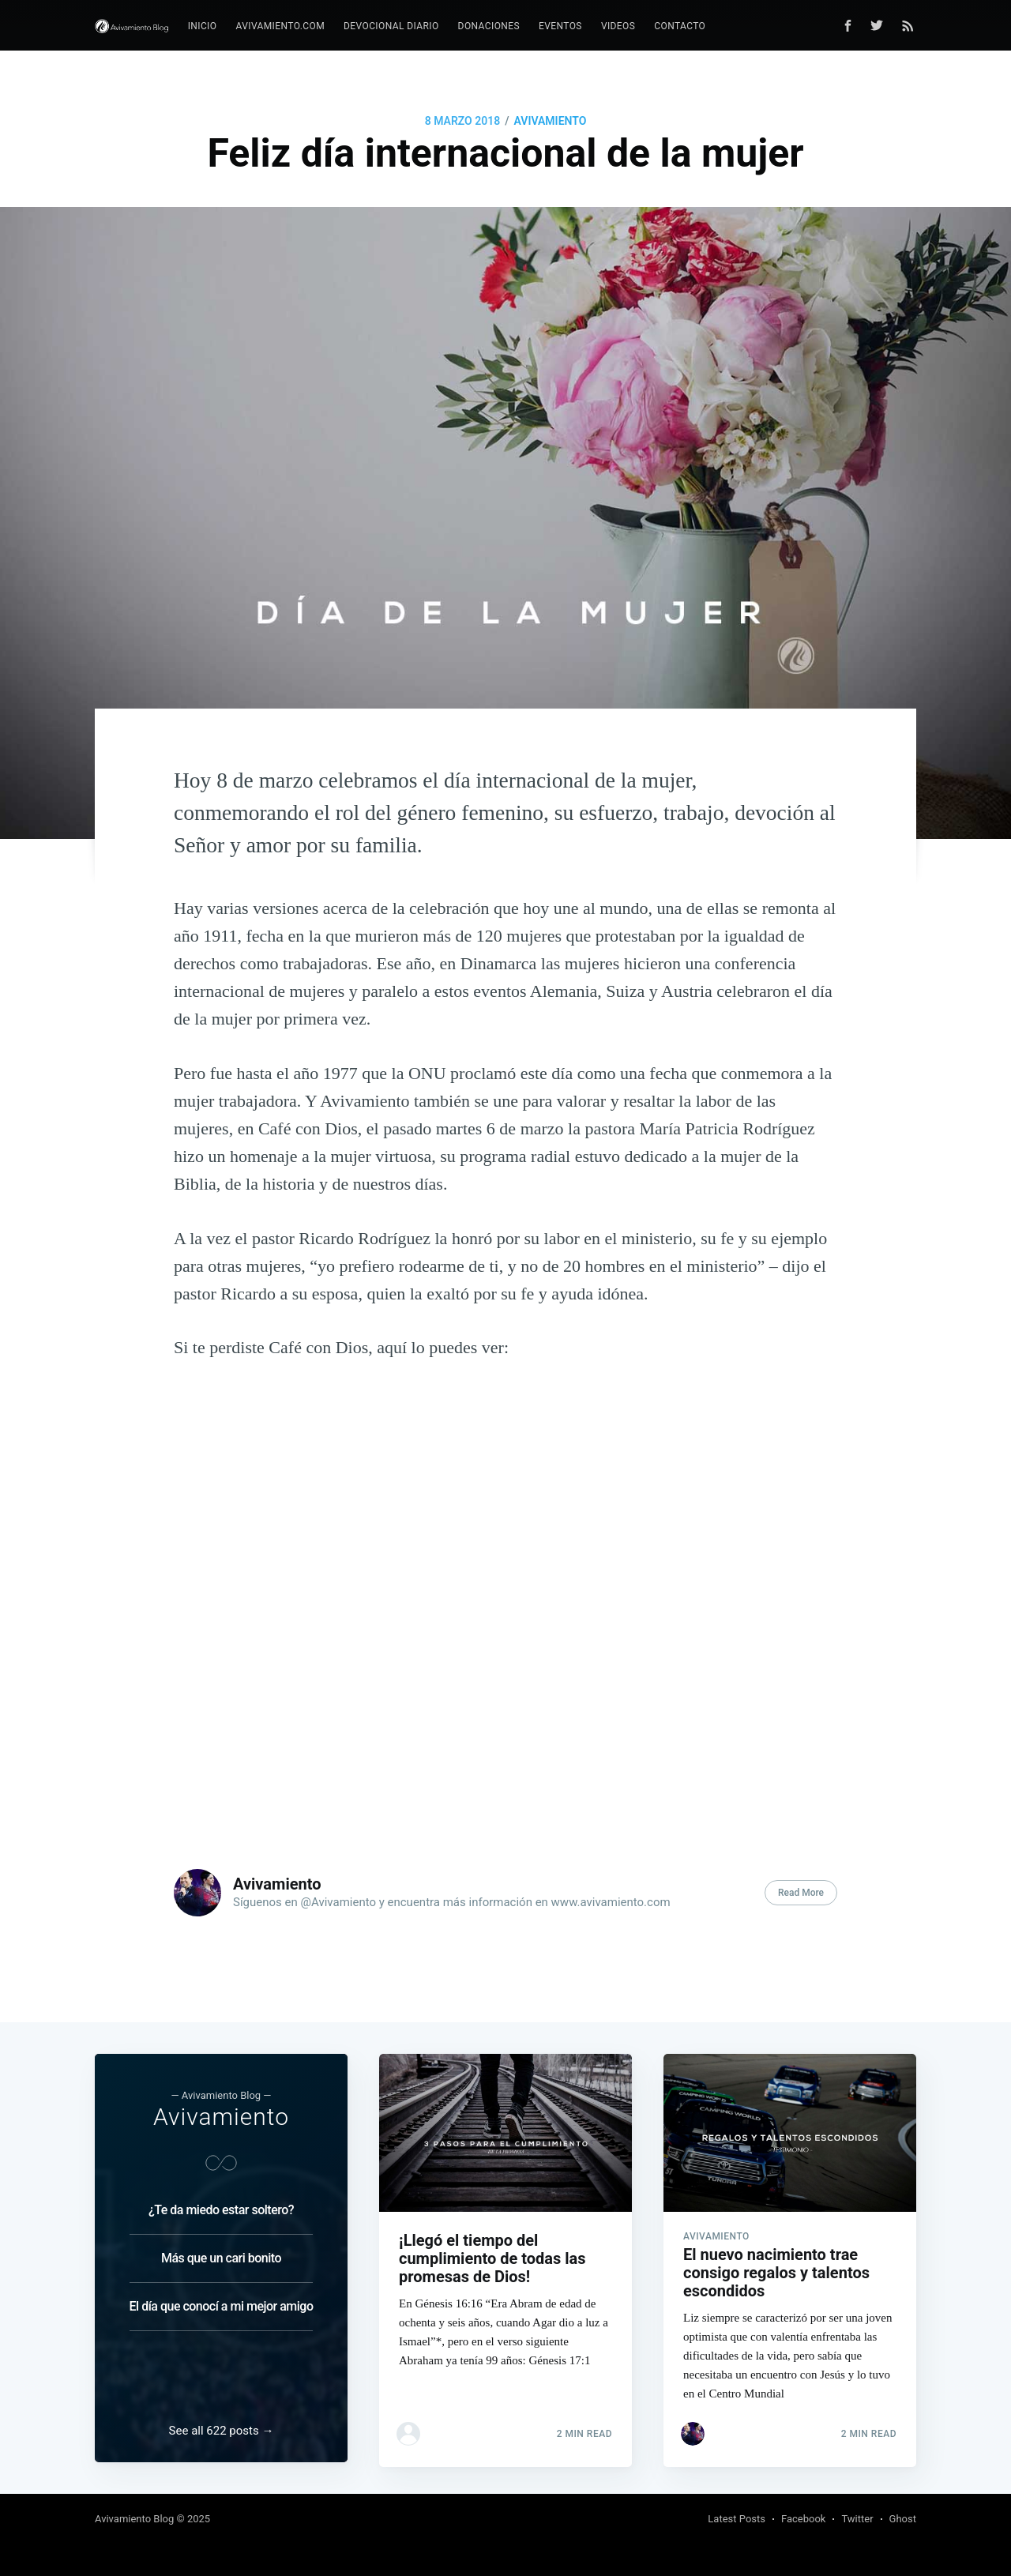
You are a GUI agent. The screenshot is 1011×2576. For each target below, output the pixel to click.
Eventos (560, 26)
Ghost (902, 2519)
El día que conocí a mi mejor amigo (222, 2301)
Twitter (857, 2519)
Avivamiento (550, 121)
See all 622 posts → (221, 2431)
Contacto (679, 26)
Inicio (202, 26)
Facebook (803, 2519)
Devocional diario (391, 26)
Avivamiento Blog (134, 2519)
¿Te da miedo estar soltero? (221, 2205)
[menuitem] (203, 26)
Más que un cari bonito (221, 2253)
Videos (618, 26)
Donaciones (489, 26)
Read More (801, 1892)
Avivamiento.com (280, 26)
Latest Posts (736, 2519)
